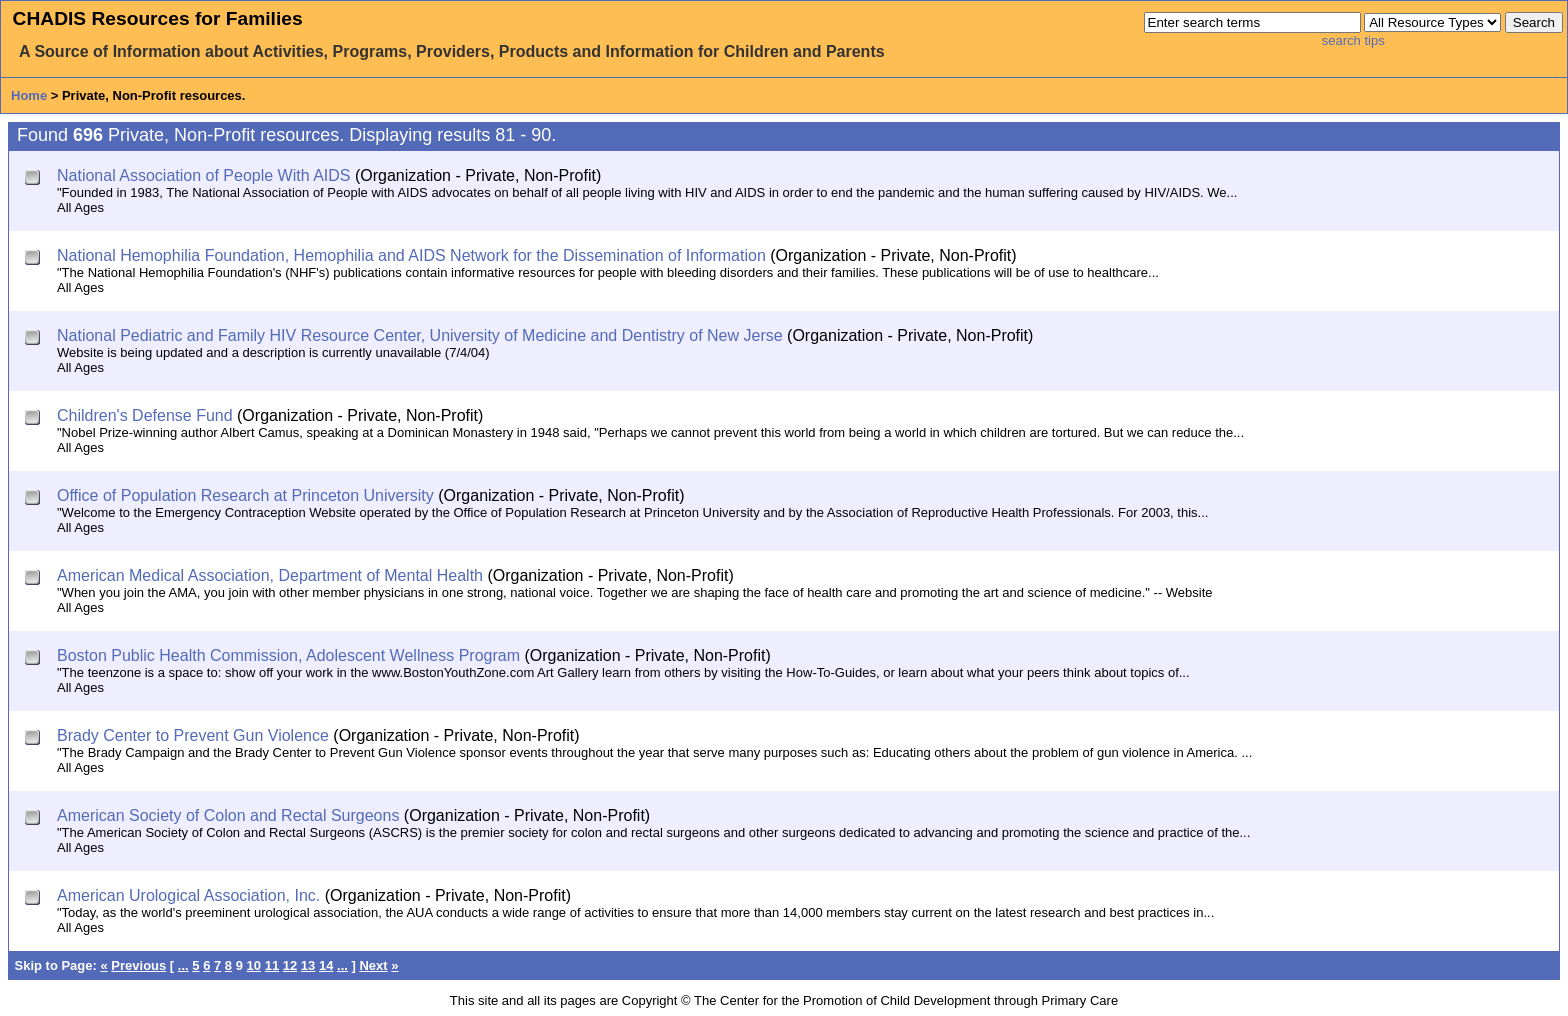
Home (29, 95)
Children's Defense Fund (145, 415)
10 (254, 965)
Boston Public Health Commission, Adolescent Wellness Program (288, 655)
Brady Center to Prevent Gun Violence (193, 735)
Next (373, 965)
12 (290, 965)
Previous (138, 965)
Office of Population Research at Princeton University (245, 495)
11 (272, 965)
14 (326, 965)
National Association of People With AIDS (204, 175)
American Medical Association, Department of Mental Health (270, 575)
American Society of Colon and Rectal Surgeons (228, 815)
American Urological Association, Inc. (188, 895)
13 (308, 965)
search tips (1353, 40)
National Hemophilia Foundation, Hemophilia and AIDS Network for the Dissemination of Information (411, 255)
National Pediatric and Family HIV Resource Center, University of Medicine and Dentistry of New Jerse (420, 335)
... (183, 965)
